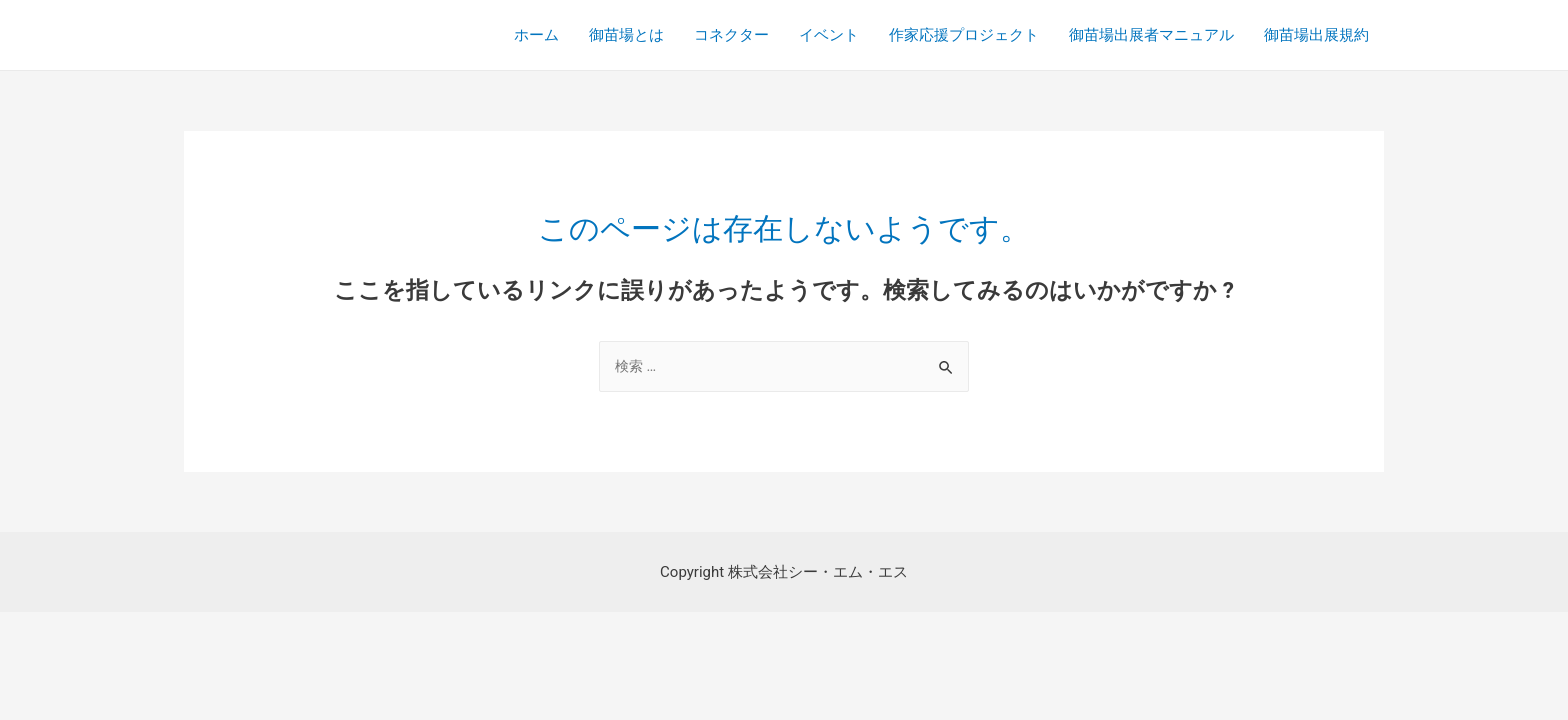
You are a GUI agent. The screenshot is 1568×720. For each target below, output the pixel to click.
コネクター (731, 35)
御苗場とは (626, 35)
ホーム (536, 35)
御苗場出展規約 (1316, 35)
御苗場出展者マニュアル (1151, 35)
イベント (829, 35)
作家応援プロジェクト (964, 35)
